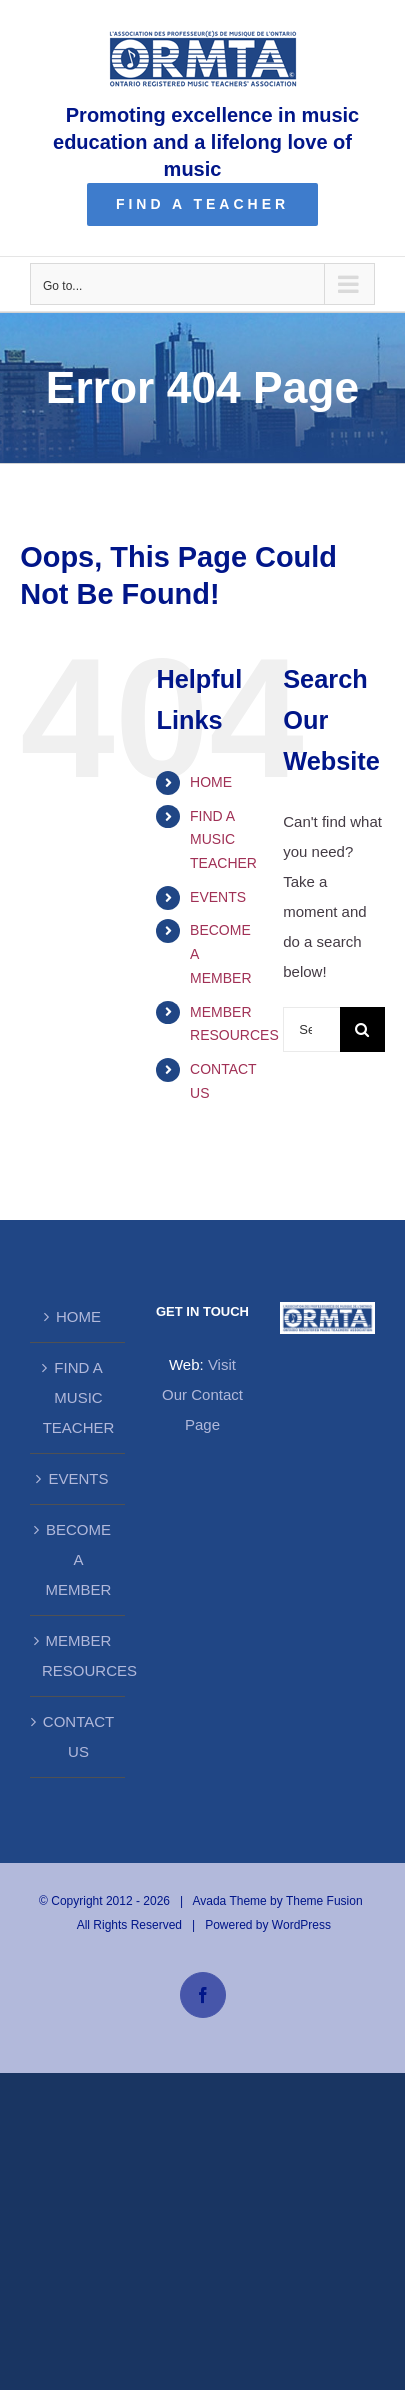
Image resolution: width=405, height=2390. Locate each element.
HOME (211, 782)
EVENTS (218, 897)
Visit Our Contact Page (202, 1394)
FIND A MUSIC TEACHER (223, 840)
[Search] (362, 1029)
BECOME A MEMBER (79, 1559)
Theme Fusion (324, 1901)
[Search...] (311, 1029)
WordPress (301, 1925)
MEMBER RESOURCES (78, 1655)
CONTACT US (78, 1736)
